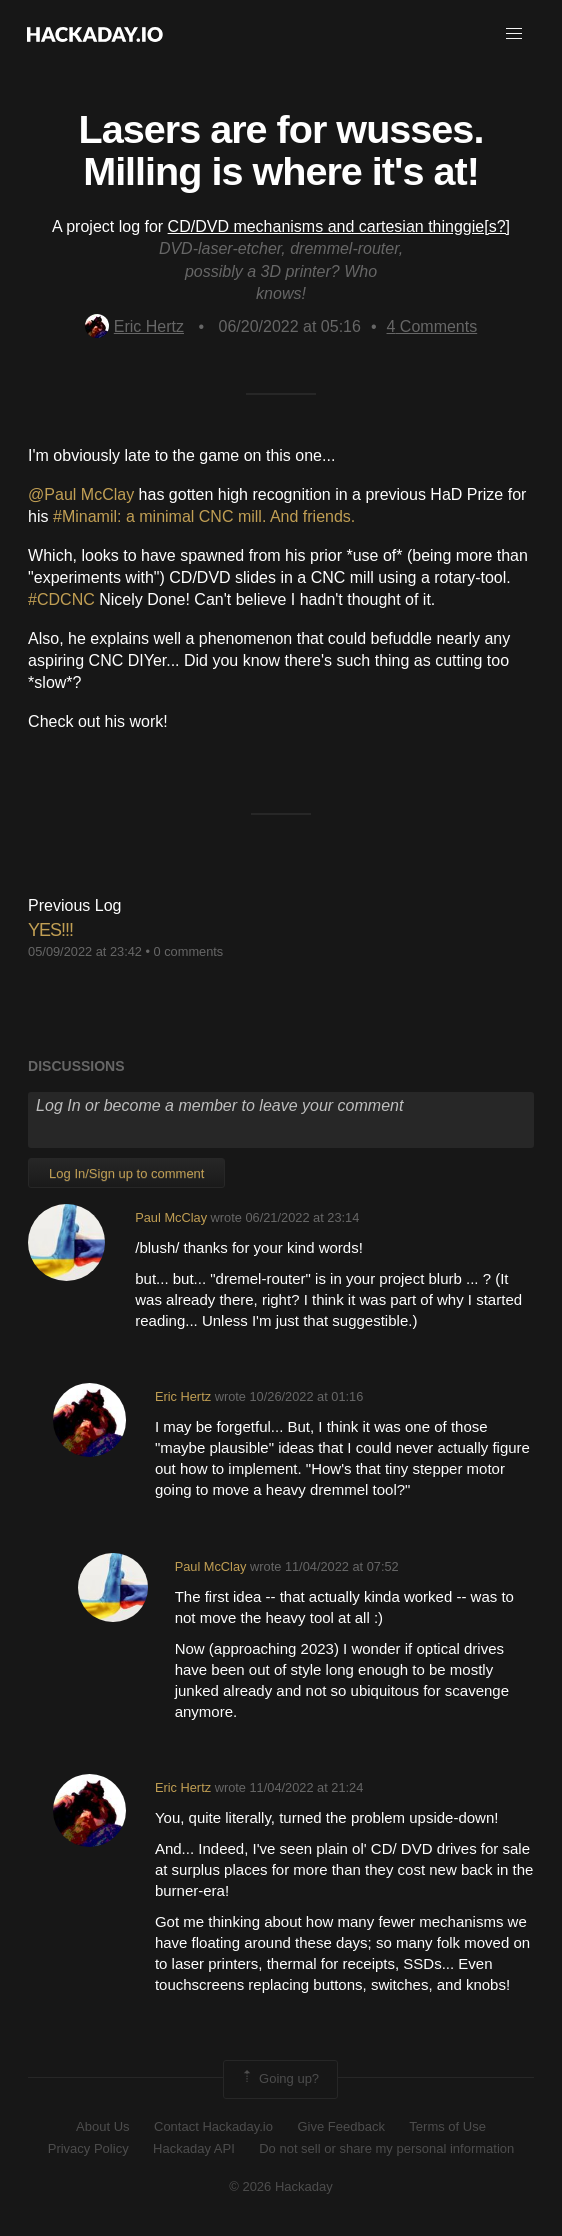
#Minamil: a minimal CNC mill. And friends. (206, 516)
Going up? (279, 2079)
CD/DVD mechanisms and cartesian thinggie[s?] (339, 226)
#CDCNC (63, 599)
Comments (432, 326)
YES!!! (50, 930)
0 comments (189, 951)
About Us (102, 2126)
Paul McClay (171, 1217)
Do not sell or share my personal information (386, 2148)
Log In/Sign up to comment (126, 1173)
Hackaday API (194, 2148)
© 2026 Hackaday (281, 2186)
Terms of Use (447, 2126)
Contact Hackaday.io (213, 2126)
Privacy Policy (88, 2148)
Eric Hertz (134, 326)
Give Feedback (340, 2126)
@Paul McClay (83, 494)
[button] (514, 34)
